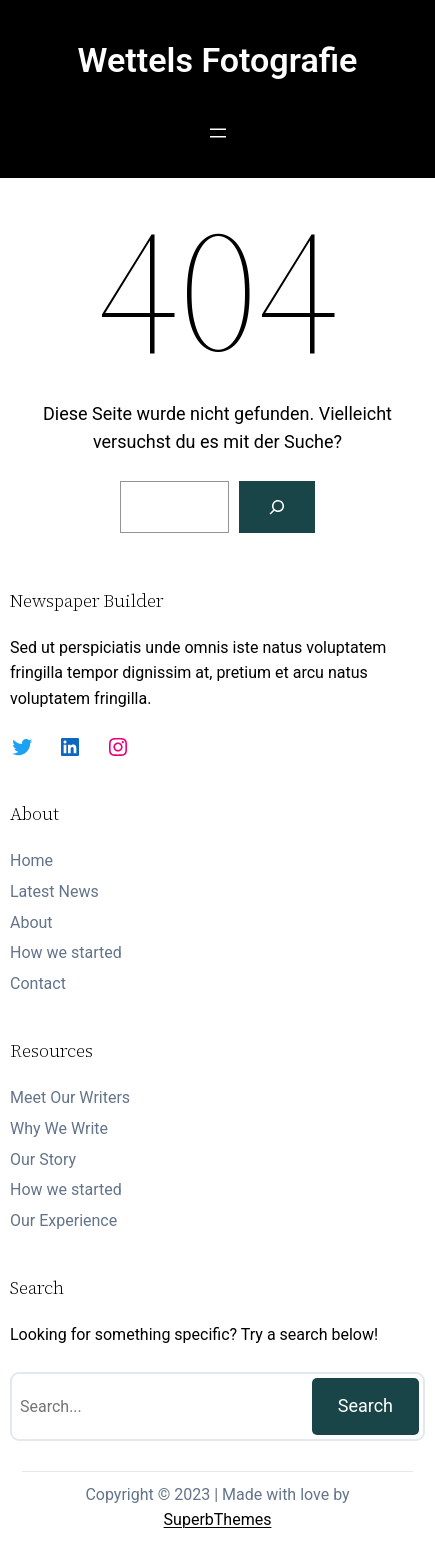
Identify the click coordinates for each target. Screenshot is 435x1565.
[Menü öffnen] (218, 133)
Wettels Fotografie (218, 60)
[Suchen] (277, 507)
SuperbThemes (218, 1519)
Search (365, 1405)
